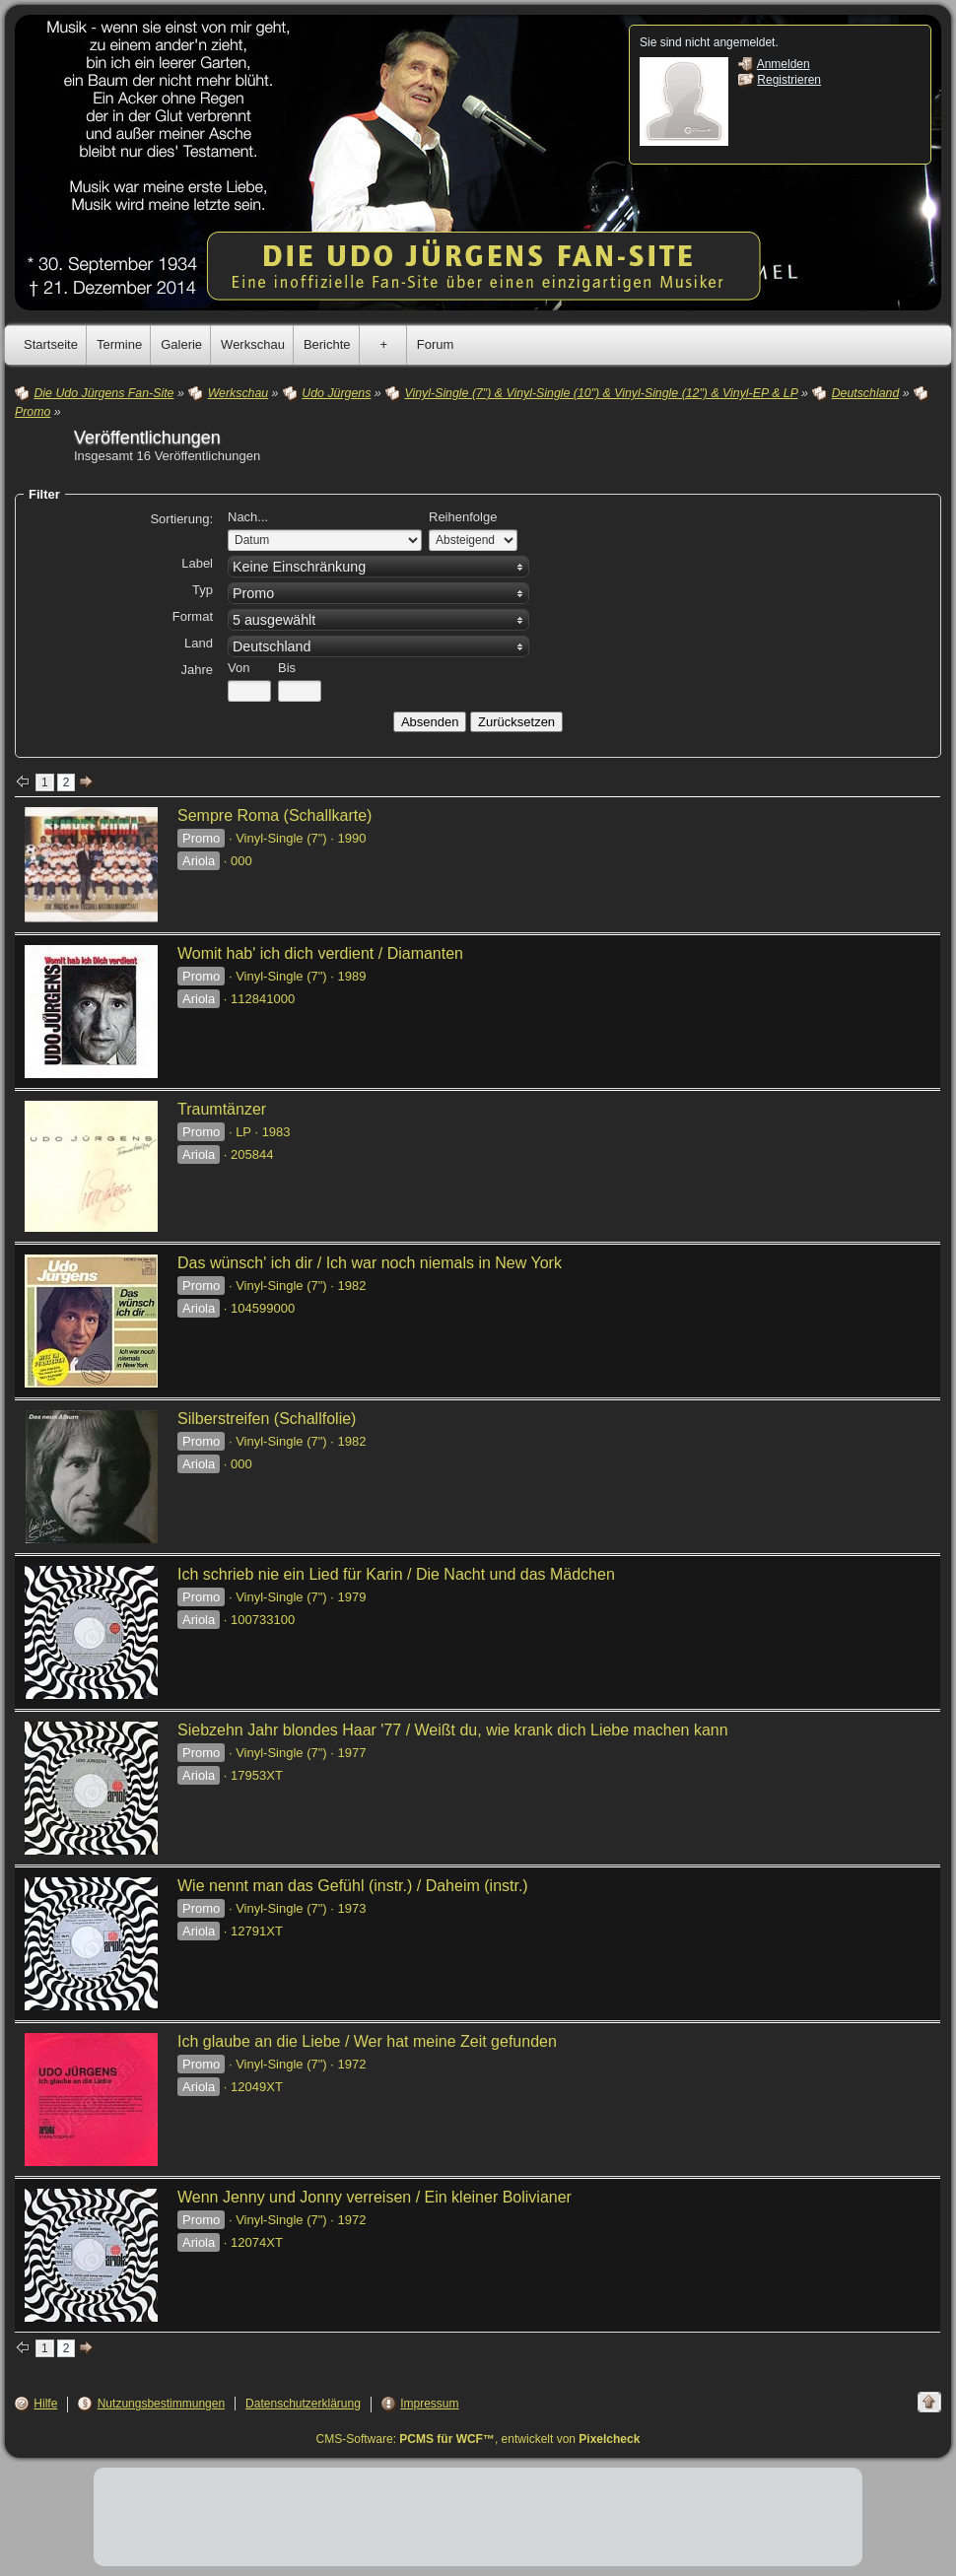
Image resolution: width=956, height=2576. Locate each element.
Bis (287, 667)
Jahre (196, 669)
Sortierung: (181, 518)
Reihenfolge (463, 516)
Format (192, 616)
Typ (202, 589)
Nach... (248, 516)
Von (238, 667)
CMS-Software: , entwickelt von (478, 2439)
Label (197, 563)
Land (198, 643)
